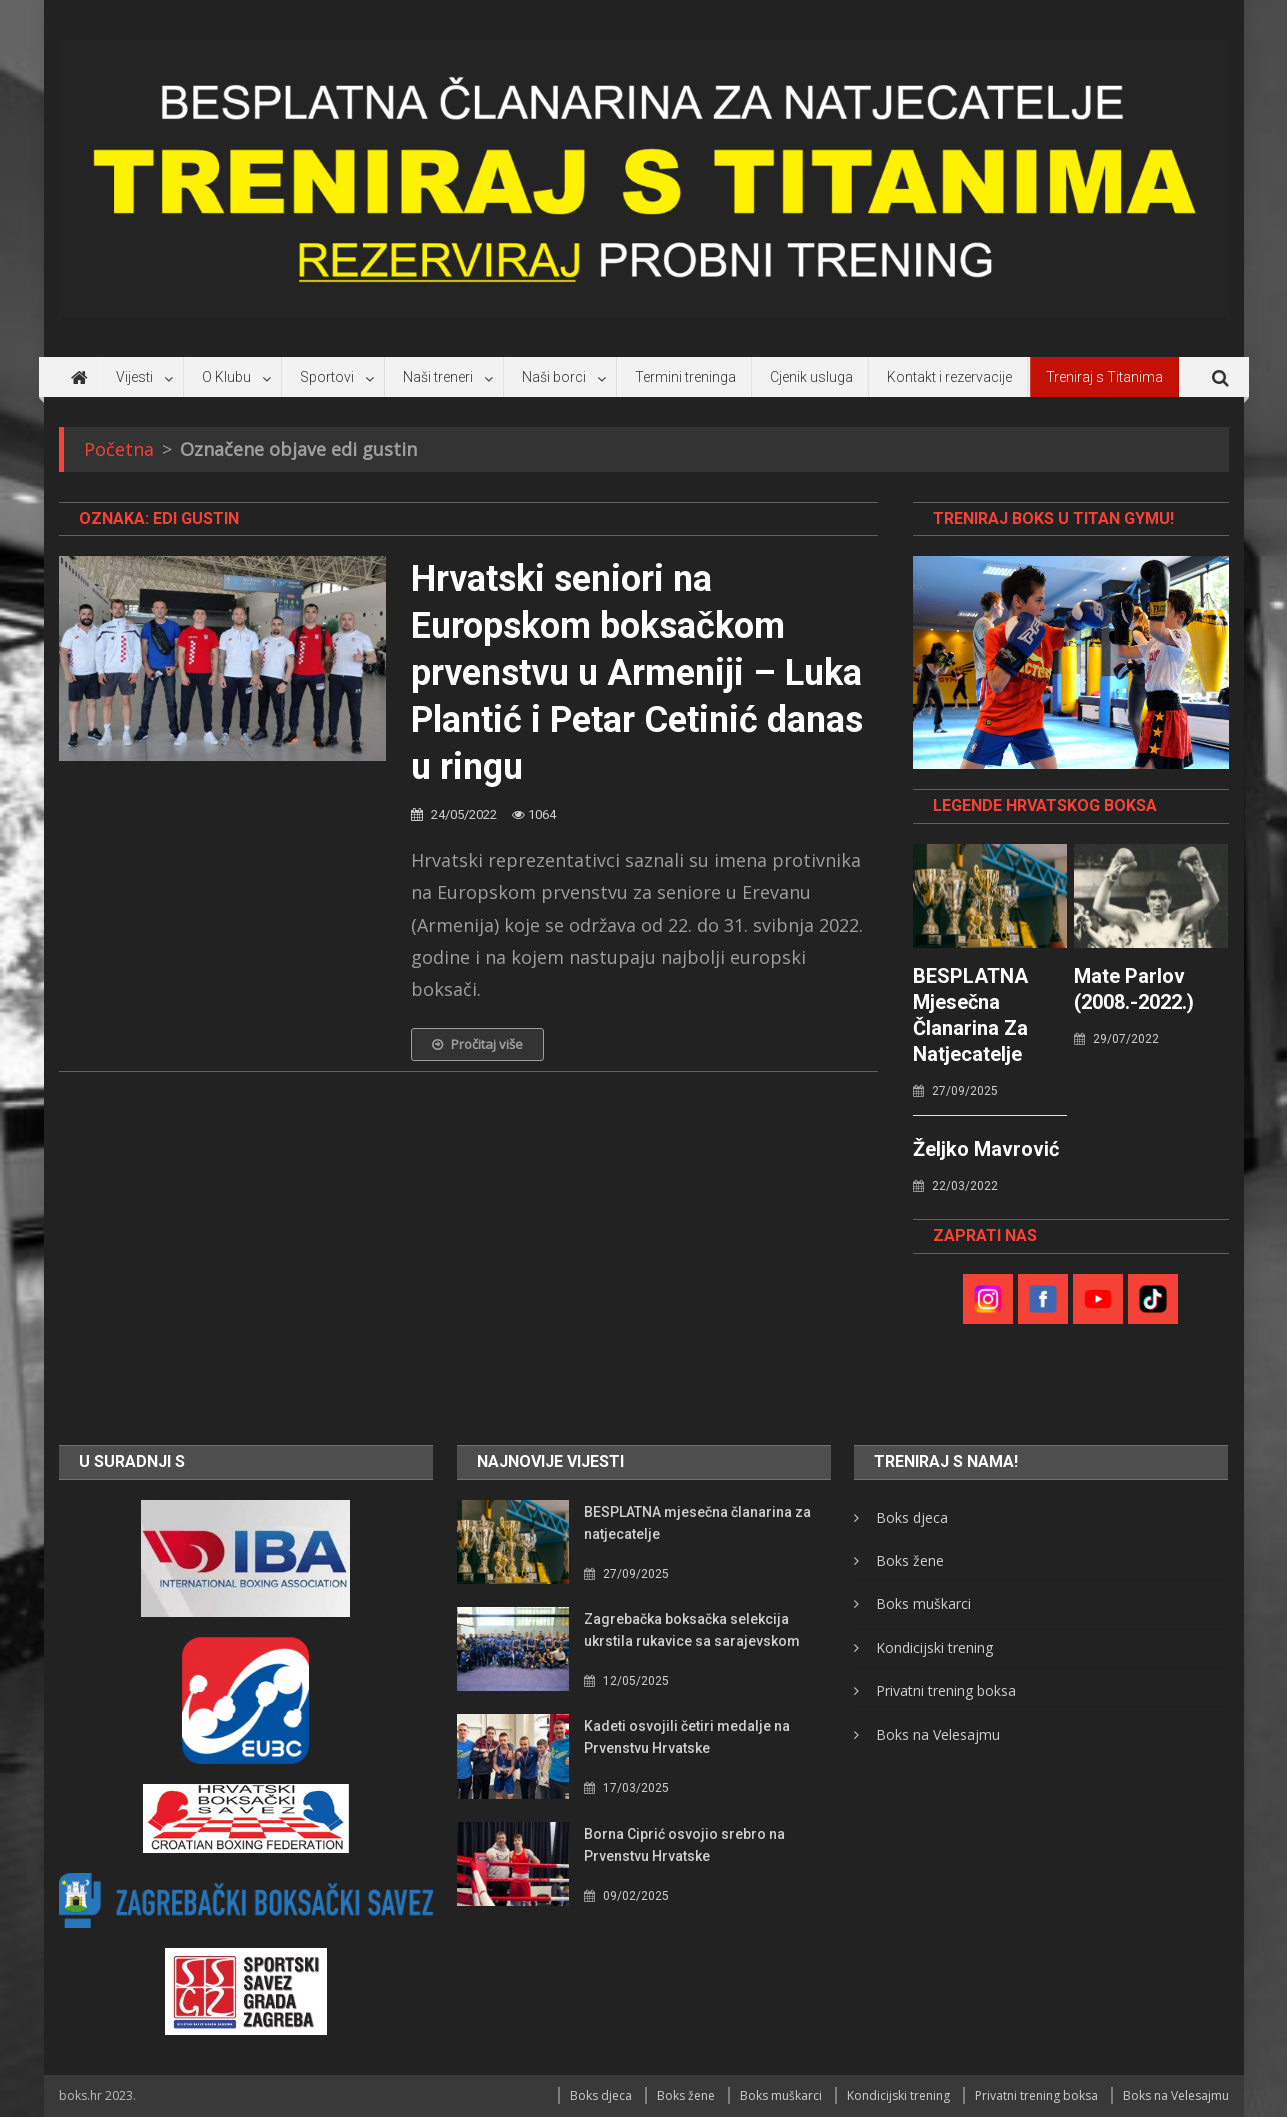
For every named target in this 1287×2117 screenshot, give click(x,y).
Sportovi (327, 377)
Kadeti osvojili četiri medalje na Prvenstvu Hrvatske (687, 1737)
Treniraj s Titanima (1104, 377)
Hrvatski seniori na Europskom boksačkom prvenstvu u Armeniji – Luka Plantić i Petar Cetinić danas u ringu (637, 672)
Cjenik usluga (811, 377)
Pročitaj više (477, 1044)
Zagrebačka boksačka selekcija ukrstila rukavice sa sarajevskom (692, 1630)
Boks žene (910, 1560)
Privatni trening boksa (946, 1690)
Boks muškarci (923, 1603)
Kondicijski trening (934, 1647)
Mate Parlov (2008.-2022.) (1134, 989)
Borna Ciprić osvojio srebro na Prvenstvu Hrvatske (684, 1845)
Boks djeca (912, 1517)
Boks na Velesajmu (938, 1734)
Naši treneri (438, 377)
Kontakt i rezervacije (949, 377)
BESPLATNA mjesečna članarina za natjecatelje (970, 1015)
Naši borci (554, 377)
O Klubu (226, 377)
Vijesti (134, 377)
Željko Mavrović (986, 1149)
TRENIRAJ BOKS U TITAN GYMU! (1053, 518)
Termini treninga (685, 377)
